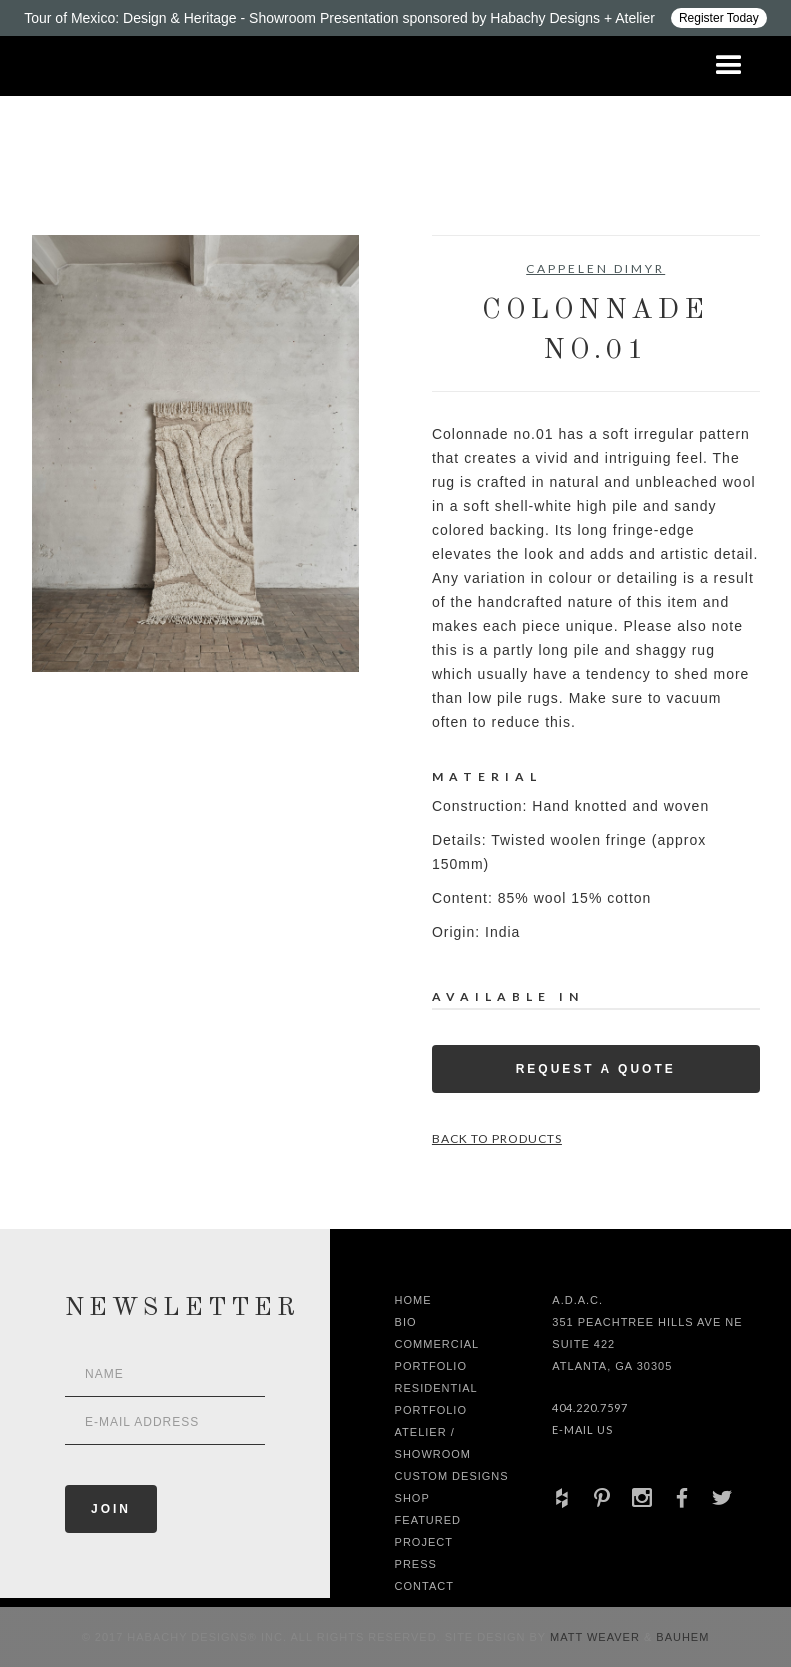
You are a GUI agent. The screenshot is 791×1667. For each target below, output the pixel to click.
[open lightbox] (196, 453)
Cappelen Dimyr (595, 268)
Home (413, 1300)
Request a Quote (596, 1069)
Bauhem (680, 1637)
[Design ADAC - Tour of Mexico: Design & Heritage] (395, 18)
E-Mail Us (582, 1429)
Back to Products (497, 1138)
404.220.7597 (590, 1407)
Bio (406, 1322)
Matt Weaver (597, 1637)
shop (412, 1498)
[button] (729, 66)
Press (416, 1564)
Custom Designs (452, 1476)
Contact (424, 1586)
